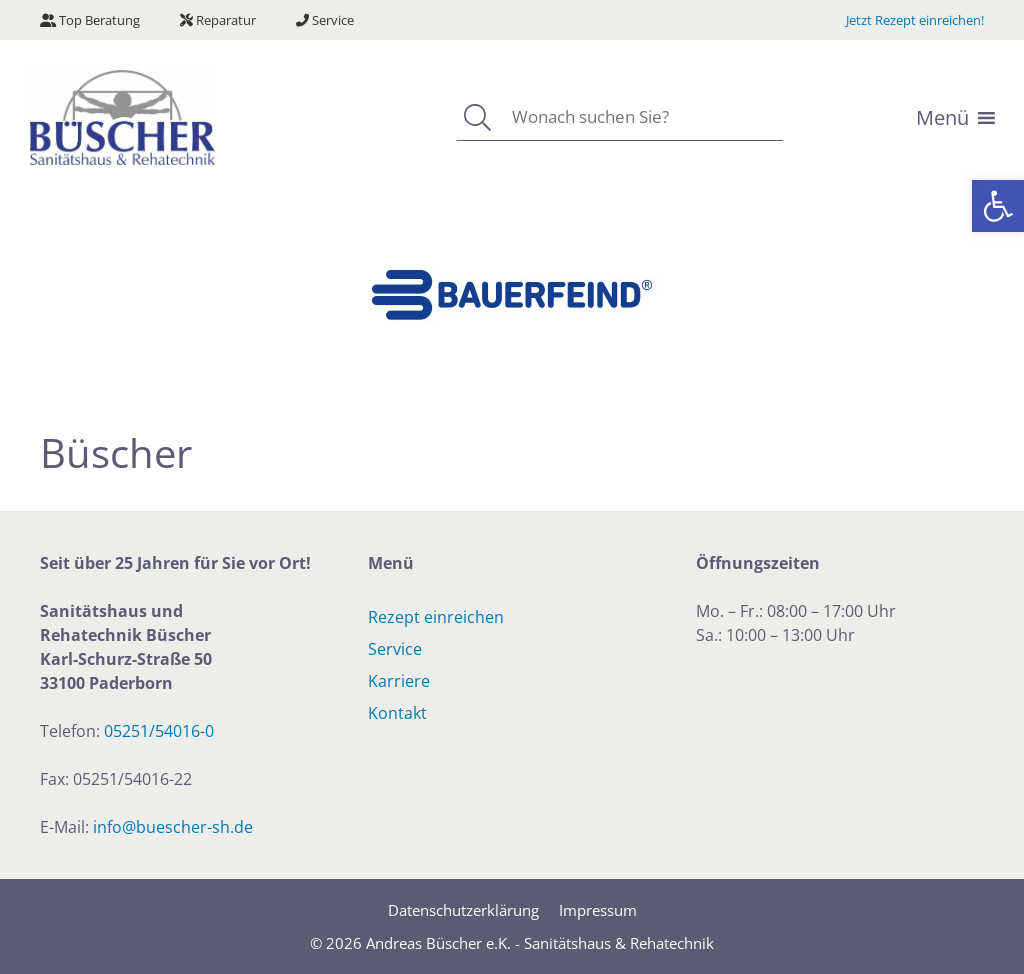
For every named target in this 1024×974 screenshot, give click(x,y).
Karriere (399, 681)
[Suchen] (476, 117)
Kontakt (397, 713)
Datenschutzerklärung (463, 910)
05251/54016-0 (159, 731)
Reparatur (218, 20)
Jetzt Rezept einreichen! (915, 20)
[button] (998, 206)
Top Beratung (90, 20)
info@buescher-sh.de (173, 827)
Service (325, 20)
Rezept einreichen (436, 617)
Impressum (598, 910)
